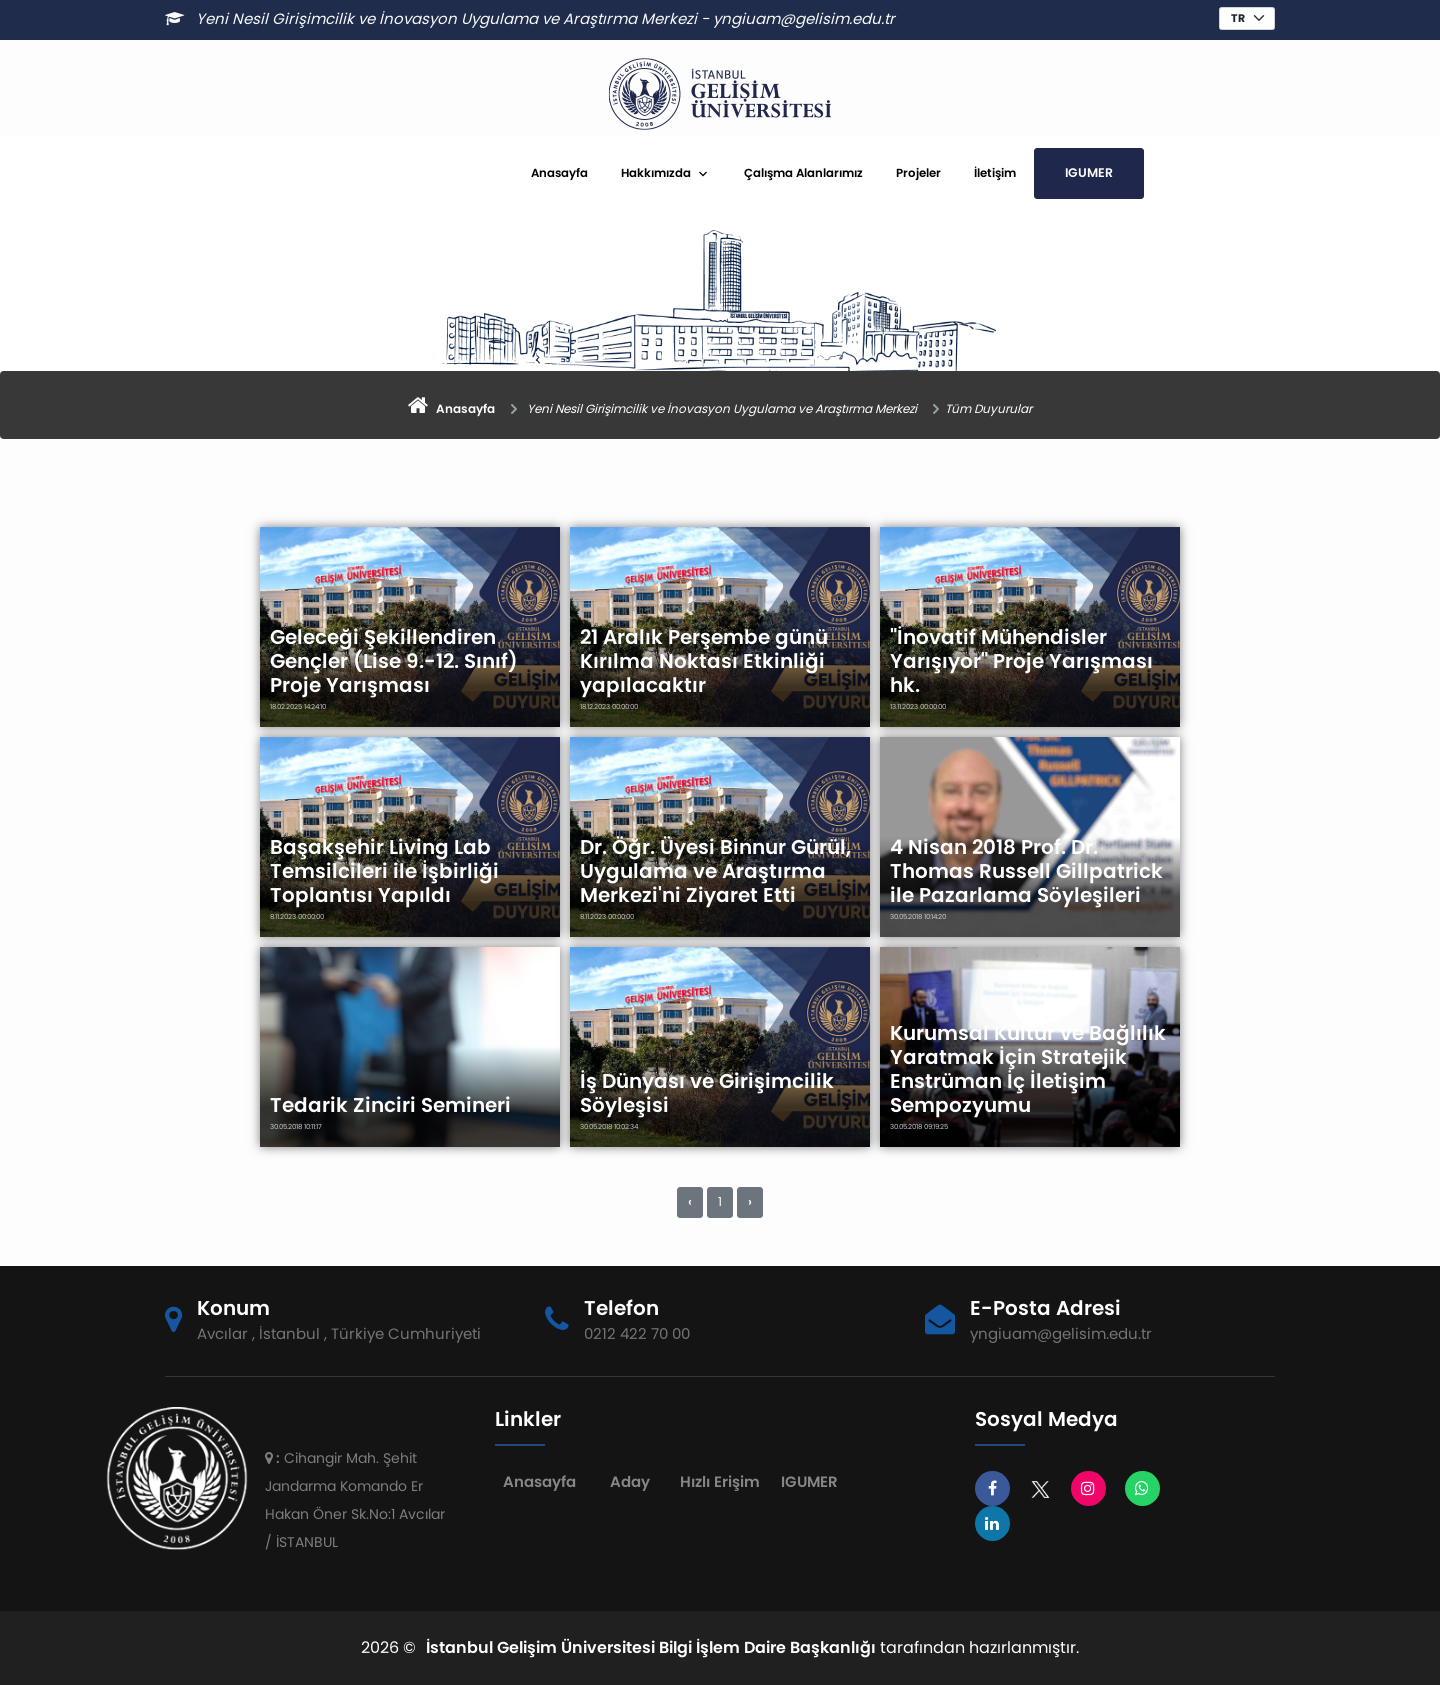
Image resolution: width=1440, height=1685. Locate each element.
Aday (630, 1481)
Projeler (918, 173)
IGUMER (1089, 172)
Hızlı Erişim (720, 1481)
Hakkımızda (656, 173)
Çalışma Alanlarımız (803, 173)
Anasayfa (559, 173)
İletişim (995, 173)
